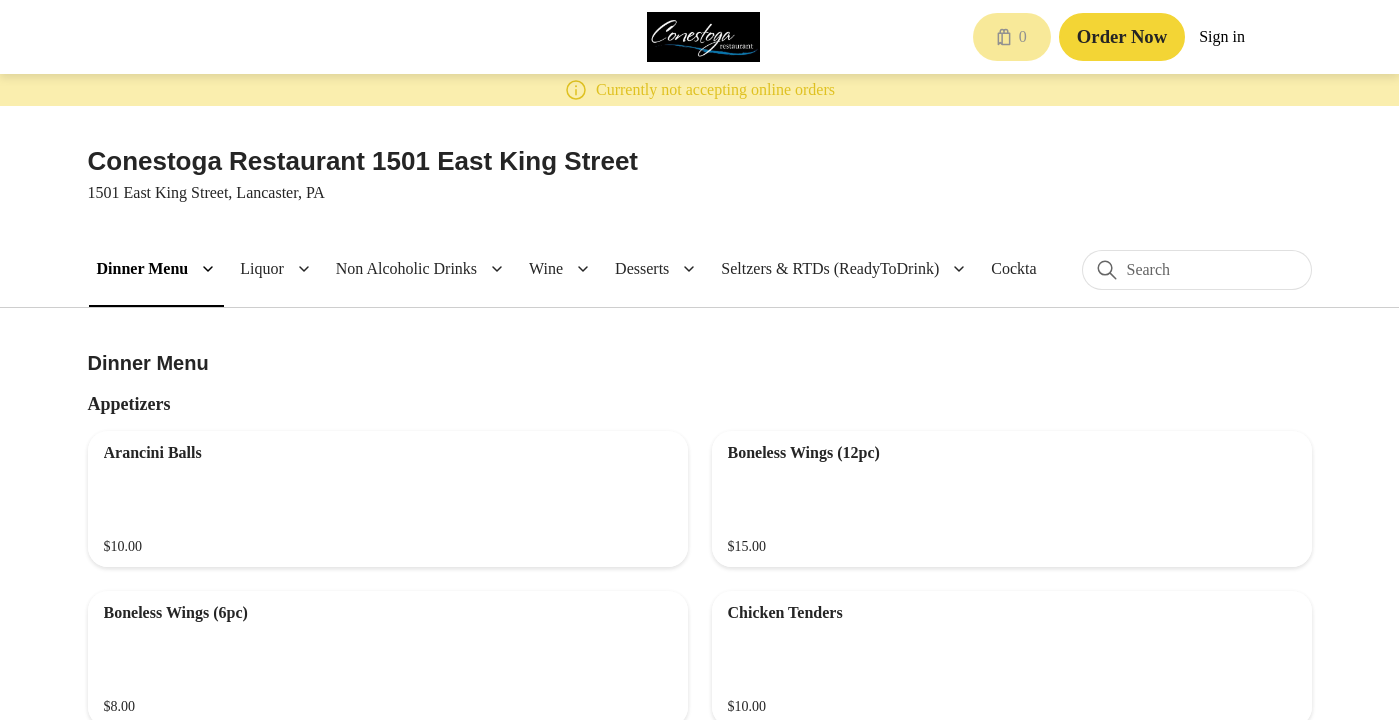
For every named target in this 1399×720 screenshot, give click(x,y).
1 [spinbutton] (879, 397)
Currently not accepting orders (699, 486)
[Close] (924, 224)
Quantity (505, 397)
